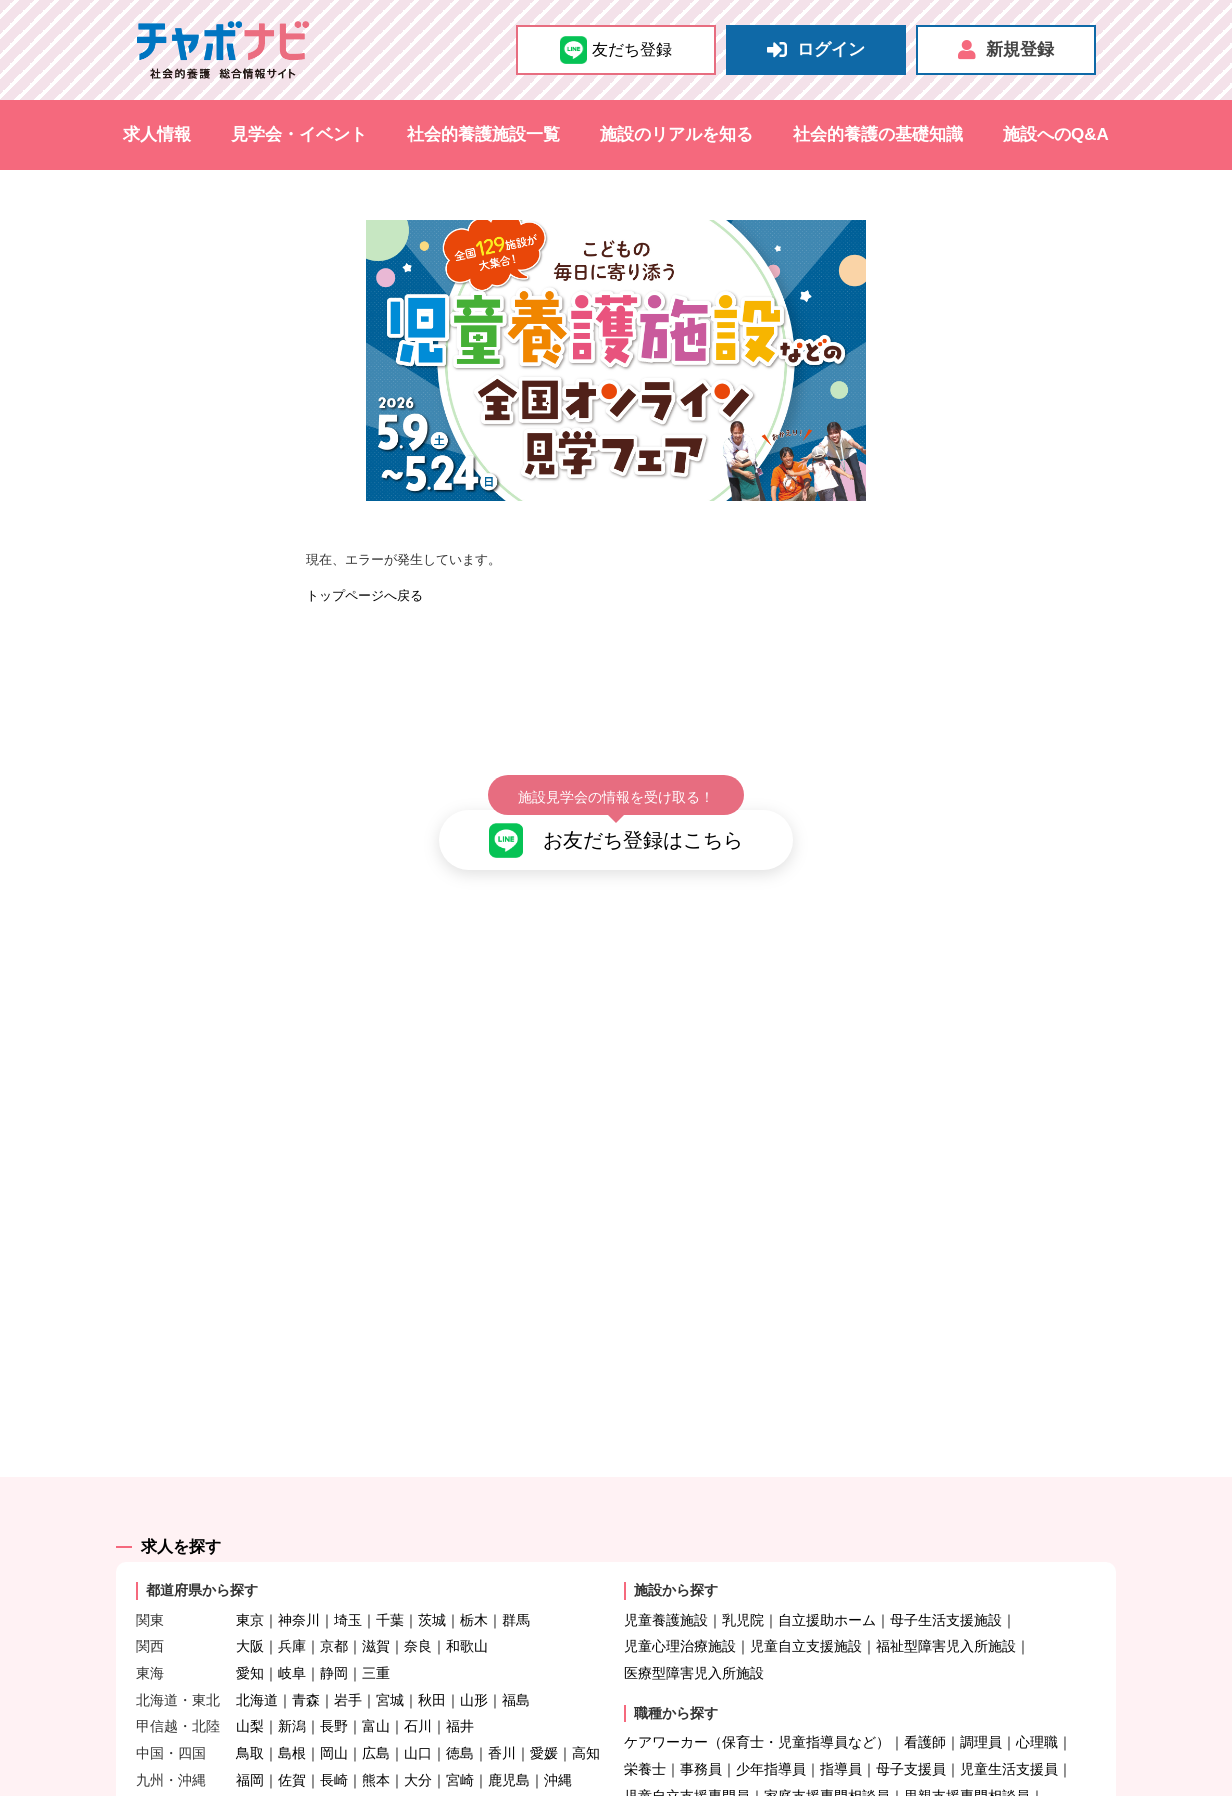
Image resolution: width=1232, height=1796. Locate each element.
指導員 (841, 1712)
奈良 (418, 1590)
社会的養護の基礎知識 (878, 134)
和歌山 (467, 1590)
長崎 (334, 1723)
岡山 (334, 1696)
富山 (376, 1670)
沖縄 (558, 1723)
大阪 (250, 1590)
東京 (250, 1563)
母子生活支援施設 (946, 1563)
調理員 (981, 1686)
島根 (292, 1696)
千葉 (390, 1563)
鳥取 (250, 1696)
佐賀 (292, 1723)
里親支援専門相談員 (967, 1739)
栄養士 (645, 1712)
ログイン (816, 50)
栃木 (474, 1563)
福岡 (250, 1723)
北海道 (257, 1643)
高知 (586, 1696)
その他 (813, 1766)
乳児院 (743, 1563)
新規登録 (1006, 50)
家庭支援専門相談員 (827, 1739)
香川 (502, 1696)
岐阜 (292, 1616)
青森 (306, 1643)
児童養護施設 (666, 1563)
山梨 (250, 1670)
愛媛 (544, 1696)
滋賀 (376, 1590)
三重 (376, 1616)
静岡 (334, 1616)
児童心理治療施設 (680, 1590)
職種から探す (676, 1656)
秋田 (432, 1643)
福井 (460, 1670)
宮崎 (460, 1723)
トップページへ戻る (364, 595)
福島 (516, 1643)
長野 (334, 1670)
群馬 (516, 1563)
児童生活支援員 (1009, 1712)
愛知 (250, 1616)
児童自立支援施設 (806, 1590)
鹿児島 (509, 1723)
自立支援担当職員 (680, 1766)
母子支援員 (911, 1712)
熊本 (376, 1723)
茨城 (432, 1563)
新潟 (292, 1670)
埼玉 (348, 1563)
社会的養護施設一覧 (483, 134)
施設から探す (676, 1534)
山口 (418, 1696)
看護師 (925, 1686)
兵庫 (292, 1590)
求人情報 (157, 134)
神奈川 (299, 1563)
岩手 (348, 1643)
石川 (418, 1670)
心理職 (1037, 1686)
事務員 (701, 1712)
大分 (418, 1723)
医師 (764, 1766)
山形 (474, 1643)
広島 (376, 1696)
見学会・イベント (299, 134)
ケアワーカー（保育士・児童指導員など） (757, 1686)
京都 (334, 1590)
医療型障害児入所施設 (694, 1616)
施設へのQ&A (1056, 134)
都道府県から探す (202, 1534)
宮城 (390, 1643)
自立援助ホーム (827, 1563)
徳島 (460, 1696)
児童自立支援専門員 (687, 1739)
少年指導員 (771, 1712)
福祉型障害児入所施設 (946, 1590)
